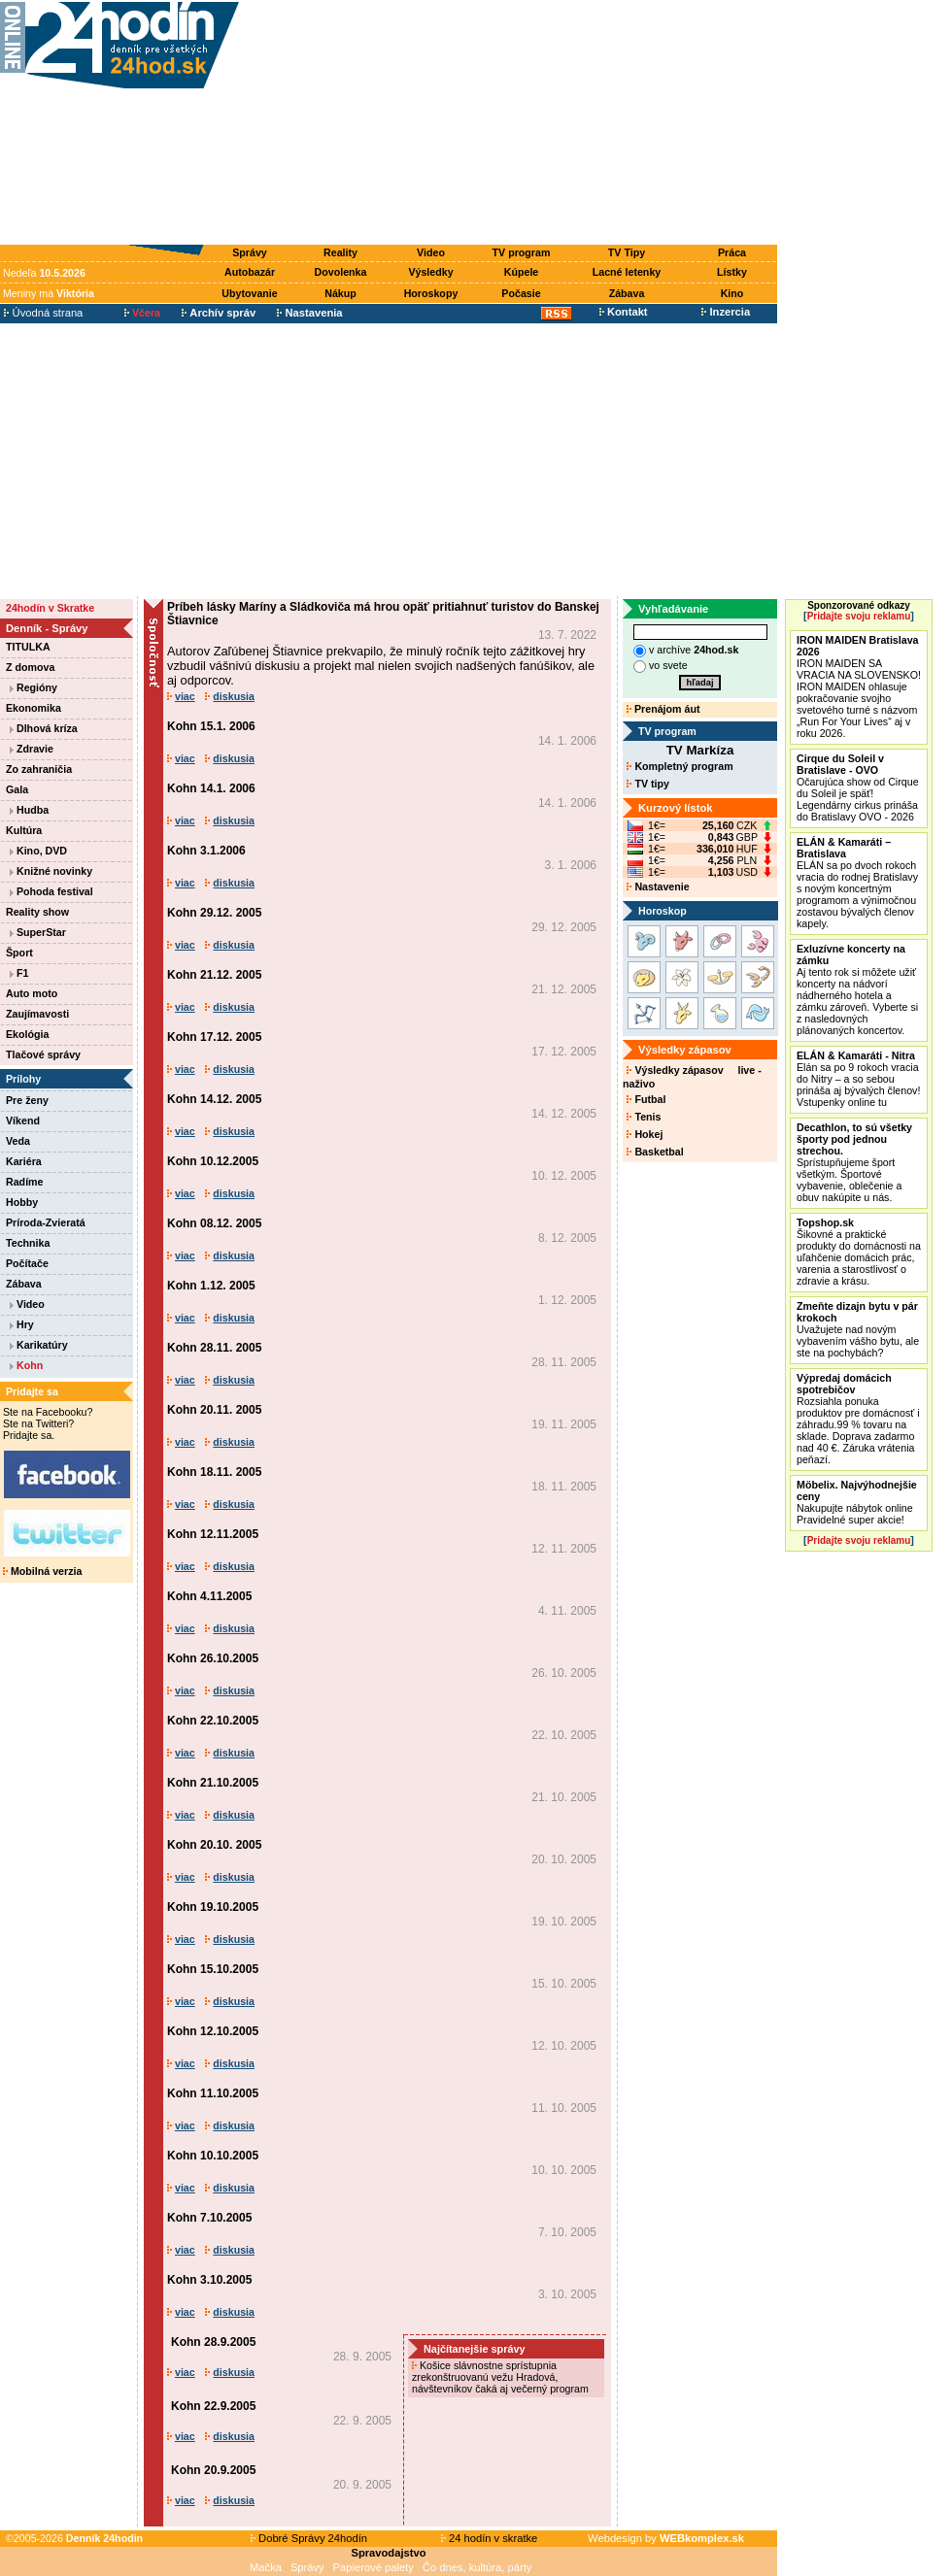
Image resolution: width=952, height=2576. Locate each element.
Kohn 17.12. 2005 (214, 1037)
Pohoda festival (51, 891)
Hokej (645, 1134)
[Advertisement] (513, 123)
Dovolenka (341, 272)
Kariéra (24, 1161)
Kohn (26, 1365)
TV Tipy (626, 252)
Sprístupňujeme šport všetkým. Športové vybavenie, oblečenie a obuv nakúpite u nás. (854, 1162)
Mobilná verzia (42, 1571)
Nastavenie (658, 886)
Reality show (37, 912)
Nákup (340, 293)
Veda (18, 1141)
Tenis (644, 1116)
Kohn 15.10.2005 (212, 1969)
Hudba (29, 810)
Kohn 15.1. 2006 (211, 726)
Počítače (27, 1263)
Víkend (23, 1120)
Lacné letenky (627, 272)
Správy (249, 252)
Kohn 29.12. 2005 (214, 913)
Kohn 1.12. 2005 (211, 1285)
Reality (340, 252)
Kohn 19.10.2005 (212, 1907)
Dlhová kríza (44, 728)
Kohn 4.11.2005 (209, 1596)
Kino (732, 293)
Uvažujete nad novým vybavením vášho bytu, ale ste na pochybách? (858, 1329)
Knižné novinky (51, 871)
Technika (28, 1243)
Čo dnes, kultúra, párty (477, 2567)
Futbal (646, 1099)
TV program (522, 252)
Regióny (33, 687)
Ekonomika (33, 708)
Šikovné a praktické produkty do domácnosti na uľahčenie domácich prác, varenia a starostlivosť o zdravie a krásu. (859, 1252)
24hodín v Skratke (50, 608)
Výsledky (430, 272)
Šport (19, 952)
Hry (22, 1324)
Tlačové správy (43, 1054)
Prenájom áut (663, 709)
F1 (19, 973)
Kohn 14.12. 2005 (214, 1099)
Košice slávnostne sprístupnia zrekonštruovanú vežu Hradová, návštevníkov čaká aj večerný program (502, 2376)
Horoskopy (431, 293)
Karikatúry (39, 1345)
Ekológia (27, 1034)
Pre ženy (27, 1100)
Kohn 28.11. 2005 (214, 1348)
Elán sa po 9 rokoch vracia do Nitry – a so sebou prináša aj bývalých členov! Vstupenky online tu (858, 1079)
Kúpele (521, 272)
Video (431, 252)
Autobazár (249, 272)
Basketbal (655, 1151)
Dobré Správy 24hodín (309, 2538)
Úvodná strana (43, 312)
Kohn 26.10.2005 (212, 1658)
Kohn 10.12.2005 (212, 1161)
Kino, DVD (38, 850)
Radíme (25, 1182)
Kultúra (24, 830)
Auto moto (31, 993)
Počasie (520, 293)
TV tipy (647, 783)
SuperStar (38, 932)
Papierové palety (373, 2567)
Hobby (22, 1202)
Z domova (30, 667)
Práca (732, 252)
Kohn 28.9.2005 (213, 2342)
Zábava (627, 293)
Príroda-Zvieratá (45, 1222)
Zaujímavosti (37, 1014)
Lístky (732, 272)
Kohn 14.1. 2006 (211, 788)
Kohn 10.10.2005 (212, 2155)
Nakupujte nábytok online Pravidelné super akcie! (857, 1502)
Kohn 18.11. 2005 (214, 1472)
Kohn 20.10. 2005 (214, 1845)
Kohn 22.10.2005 (212, 1720)
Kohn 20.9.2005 (213, 2470)
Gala (17, 789)
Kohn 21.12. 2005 (214, 975)
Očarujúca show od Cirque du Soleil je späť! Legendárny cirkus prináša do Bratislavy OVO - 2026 (858, 787)
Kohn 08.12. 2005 (214, 1223)
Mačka (266, 2567)
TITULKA (28, 646)
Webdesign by (666, 2538)
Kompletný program (679, 766)
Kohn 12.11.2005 (212, 1534)
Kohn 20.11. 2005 (214, 1410)
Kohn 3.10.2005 (209, 2280)
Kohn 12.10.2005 (212, 2031)
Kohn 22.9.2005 (213, 2406)
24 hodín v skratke (489, 2538)
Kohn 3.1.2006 (206, 850)
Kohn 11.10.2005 (212, 2093)
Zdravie (31, 748)
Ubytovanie (249, 293)
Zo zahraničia (39, 769)
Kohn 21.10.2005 (212, 1783)
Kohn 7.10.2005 (209, 2218)
